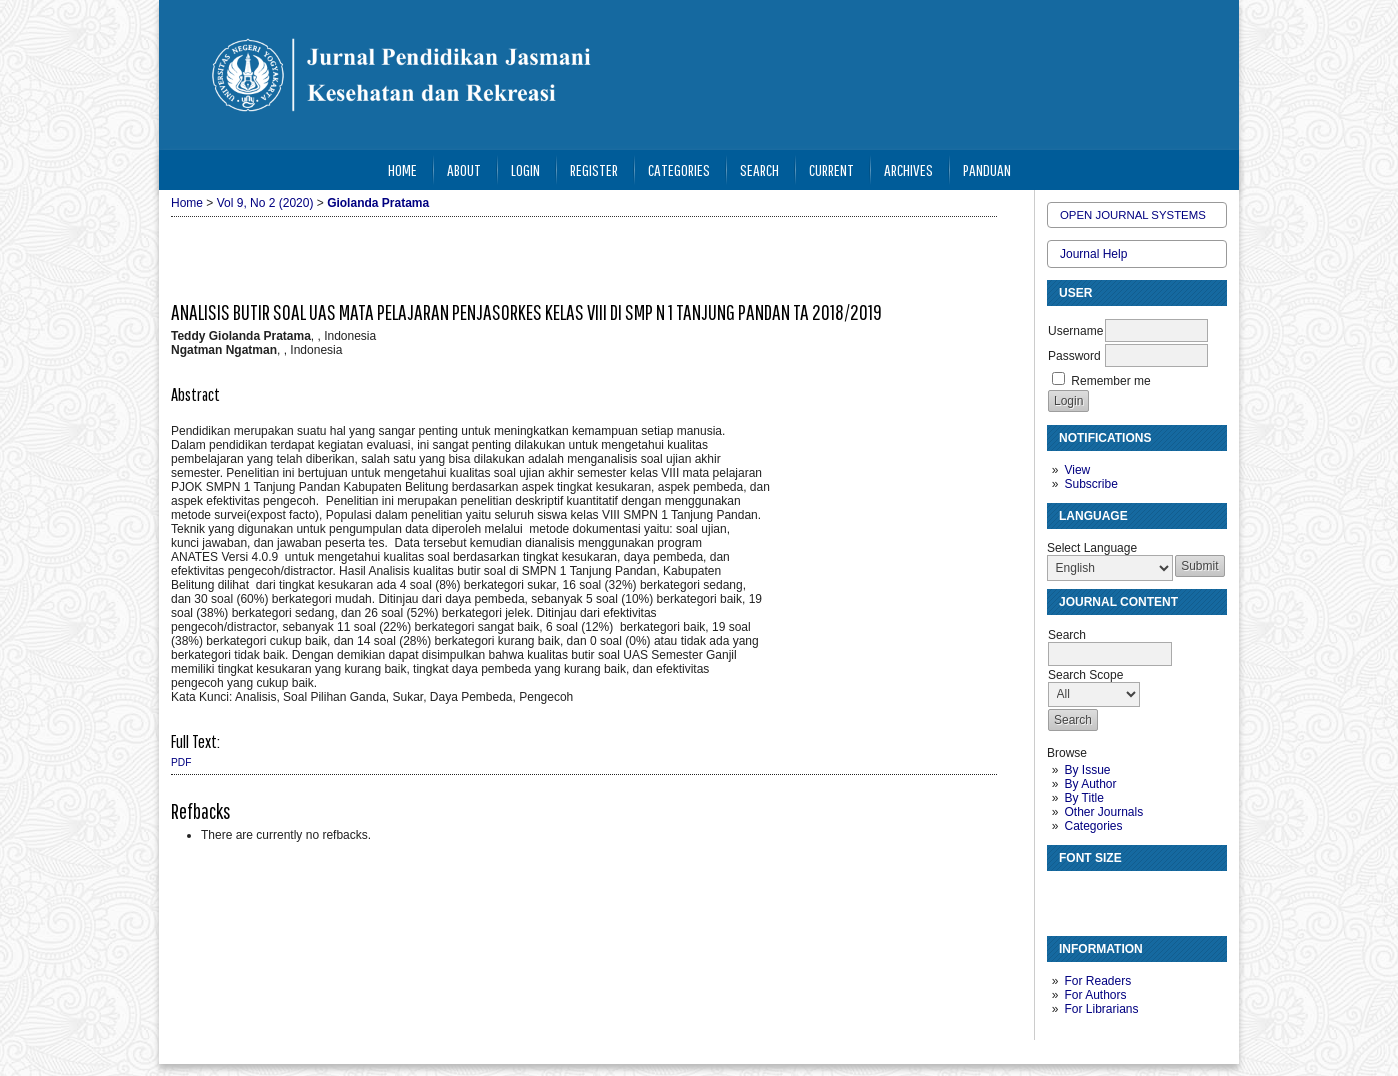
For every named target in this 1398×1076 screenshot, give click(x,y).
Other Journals (1103, 812)
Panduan (987, 169)
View (1077, 470)
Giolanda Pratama (378, 203)
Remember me (1110, 381)
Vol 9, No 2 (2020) (265, 203)
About (464, 169)
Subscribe (1090, 484)
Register (594, 169)
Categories (1093, 826)
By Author (1090, 784)
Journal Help (1093, 254)
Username (1075, 331)
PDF (181, 762)
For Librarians (1101, 1009)
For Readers (1097, 981)
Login (525, 169)
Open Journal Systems (1133, 215)
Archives (908, 169)
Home (402, 169)
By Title (1083, 798)
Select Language (1092, 548)
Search (759, 169)
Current (831, 169)
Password (1074, 356)
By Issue (1087, 770)
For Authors (1095, 995)
